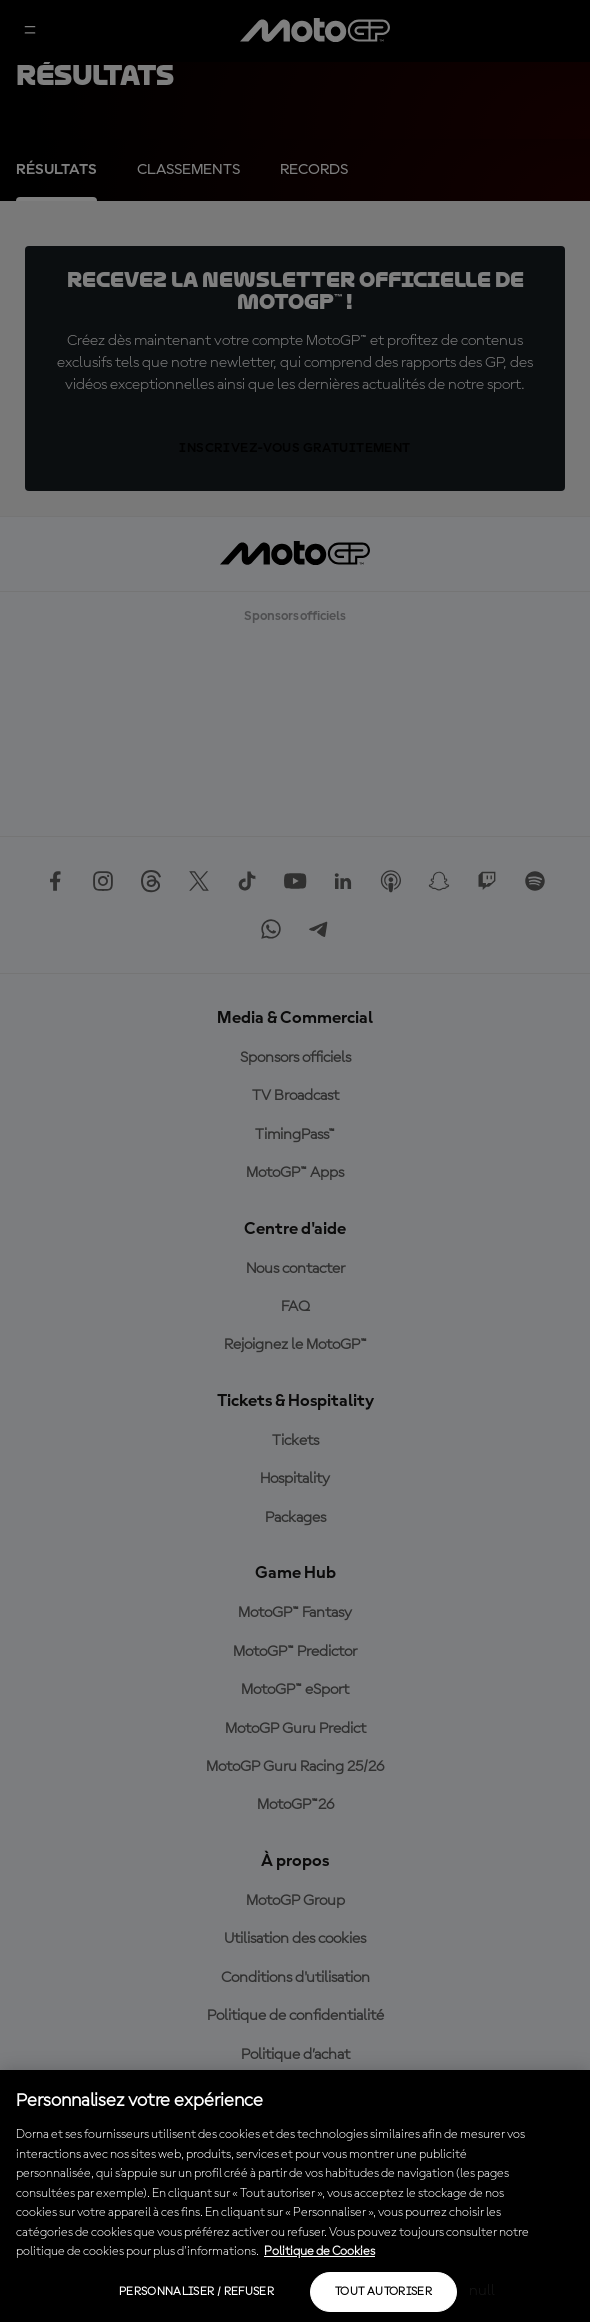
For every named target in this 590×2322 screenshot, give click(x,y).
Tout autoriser (383, 2292)
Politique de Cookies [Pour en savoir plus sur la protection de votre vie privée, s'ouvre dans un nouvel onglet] (319, 2251)
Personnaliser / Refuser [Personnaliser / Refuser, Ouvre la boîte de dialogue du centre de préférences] (196, 2292)
